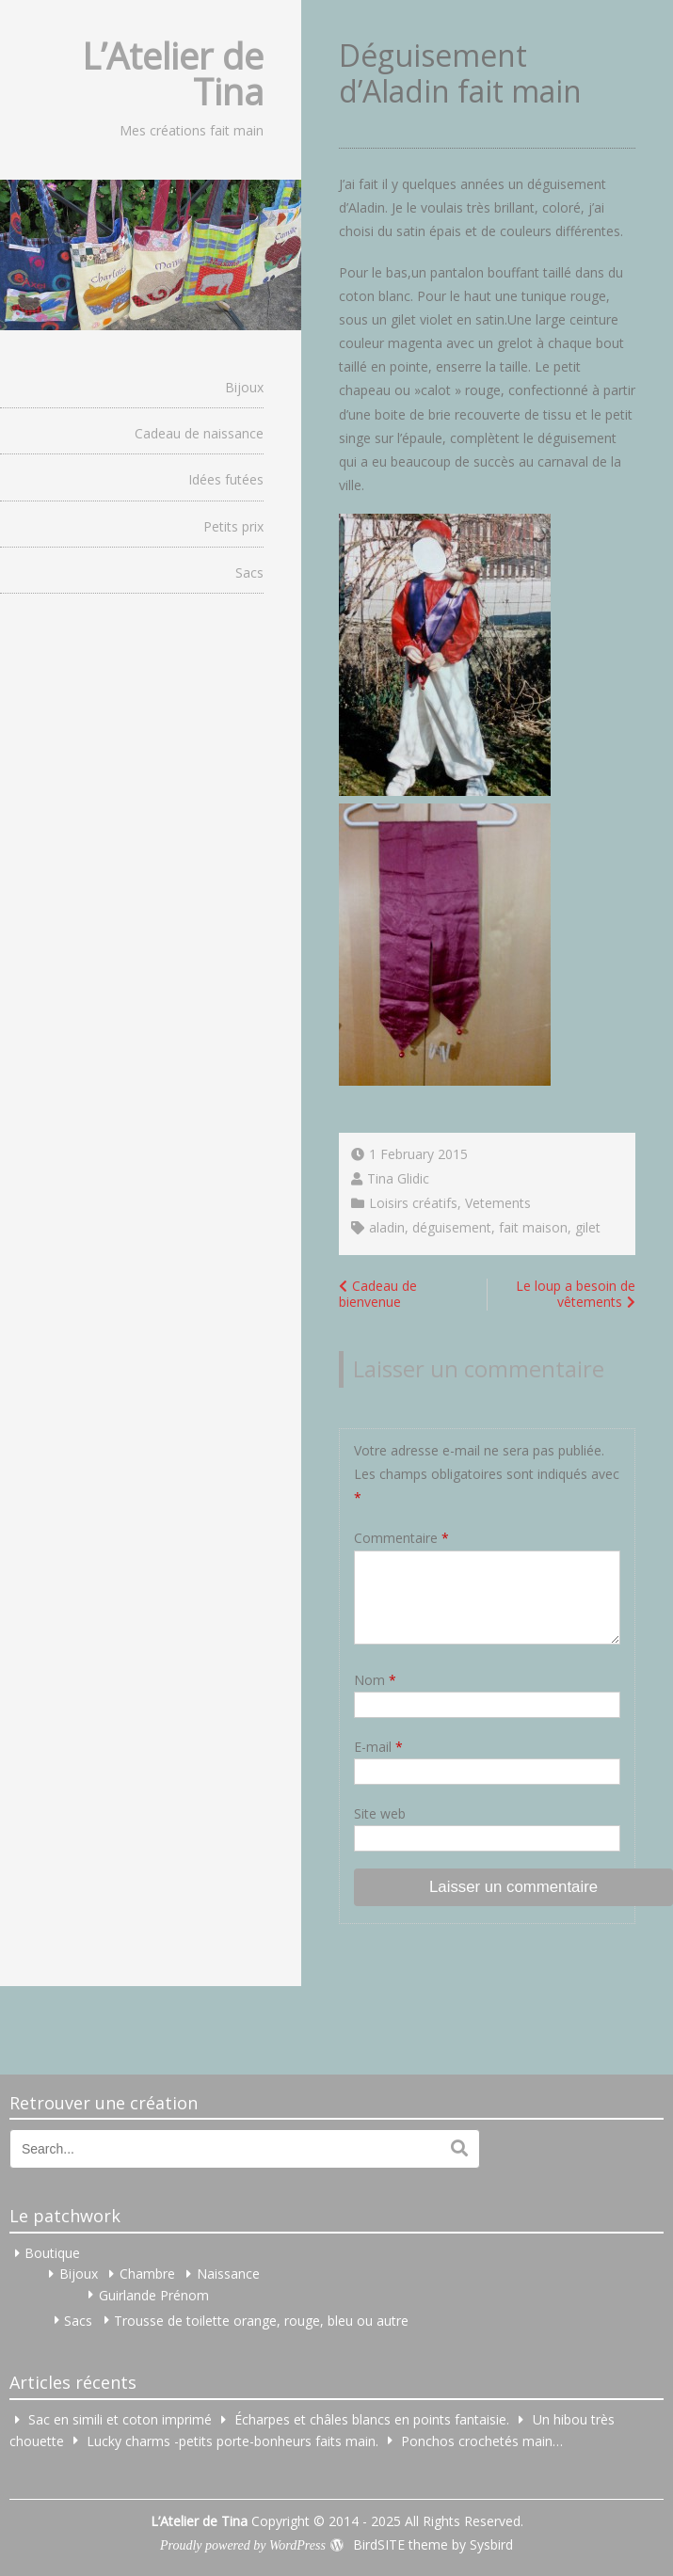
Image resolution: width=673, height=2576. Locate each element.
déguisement (451, 1227)
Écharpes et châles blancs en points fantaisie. (371, 2419)
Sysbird (491, 2544)
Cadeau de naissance (199, 433)
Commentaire (401, 1538)
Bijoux (244, 387)
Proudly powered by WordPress (243, 2545)
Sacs (249, 572)
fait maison (533, 1227)
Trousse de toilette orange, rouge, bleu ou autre (261, 2320)
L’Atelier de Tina (173, 73)
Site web (380, 1813)
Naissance (228, 2273)
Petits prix (233, 526)
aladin (387, 1227)
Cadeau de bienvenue (378, 1294)
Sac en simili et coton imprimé (120, 2419)
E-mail (378, 1747)
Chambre (147, 2273)
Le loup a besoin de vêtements (575, 1294)
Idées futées (226, 479)
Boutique (52, 2253)
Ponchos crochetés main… (482, 2440)
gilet (588, 1227)
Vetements (498, 1203)
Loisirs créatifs (413, 1203)
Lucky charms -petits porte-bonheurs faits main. (232, 2440)
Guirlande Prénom (154, 2294)
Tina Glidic (398, 1178)
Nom (375, 1680)
